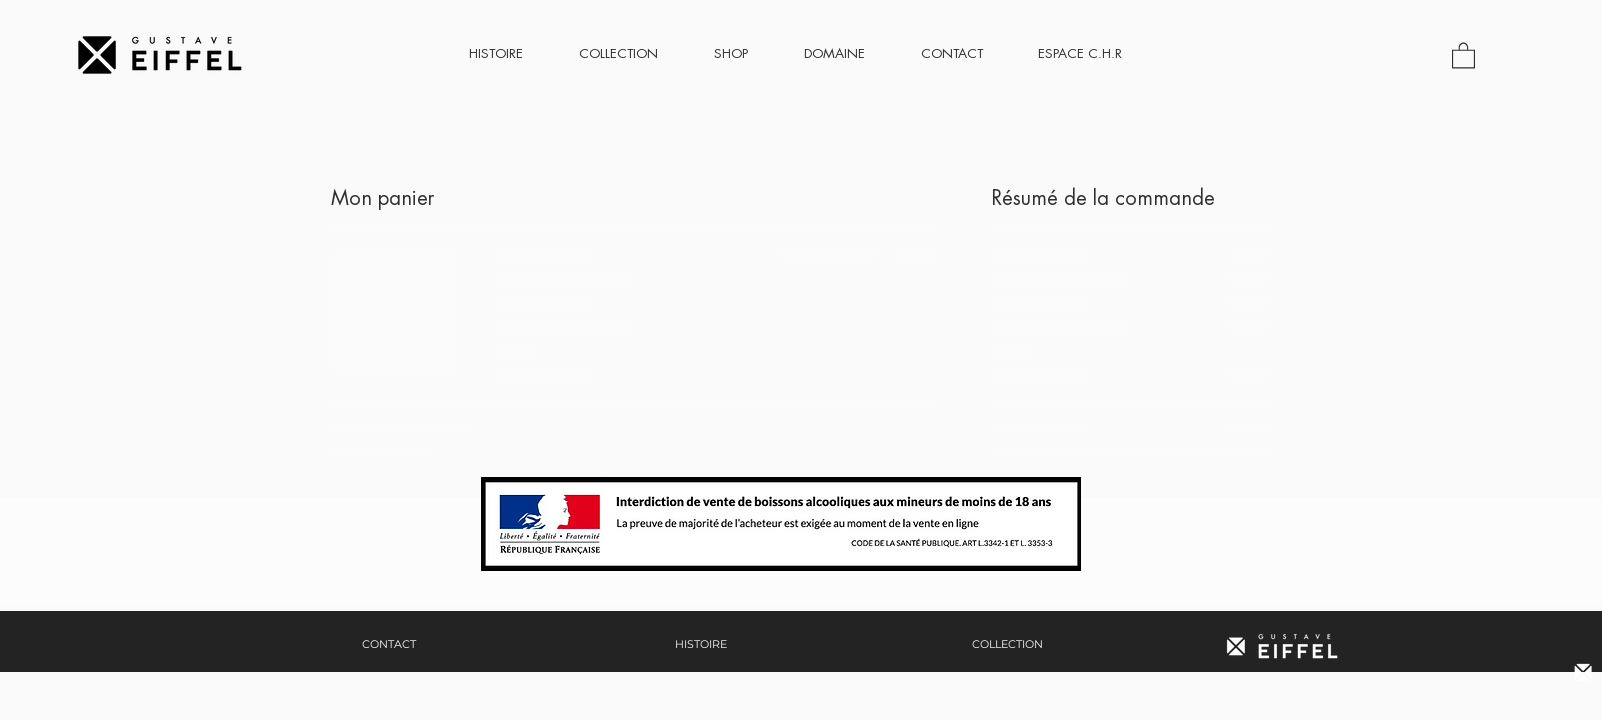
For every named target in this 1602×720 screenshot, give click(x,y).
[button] (1463, 54)
